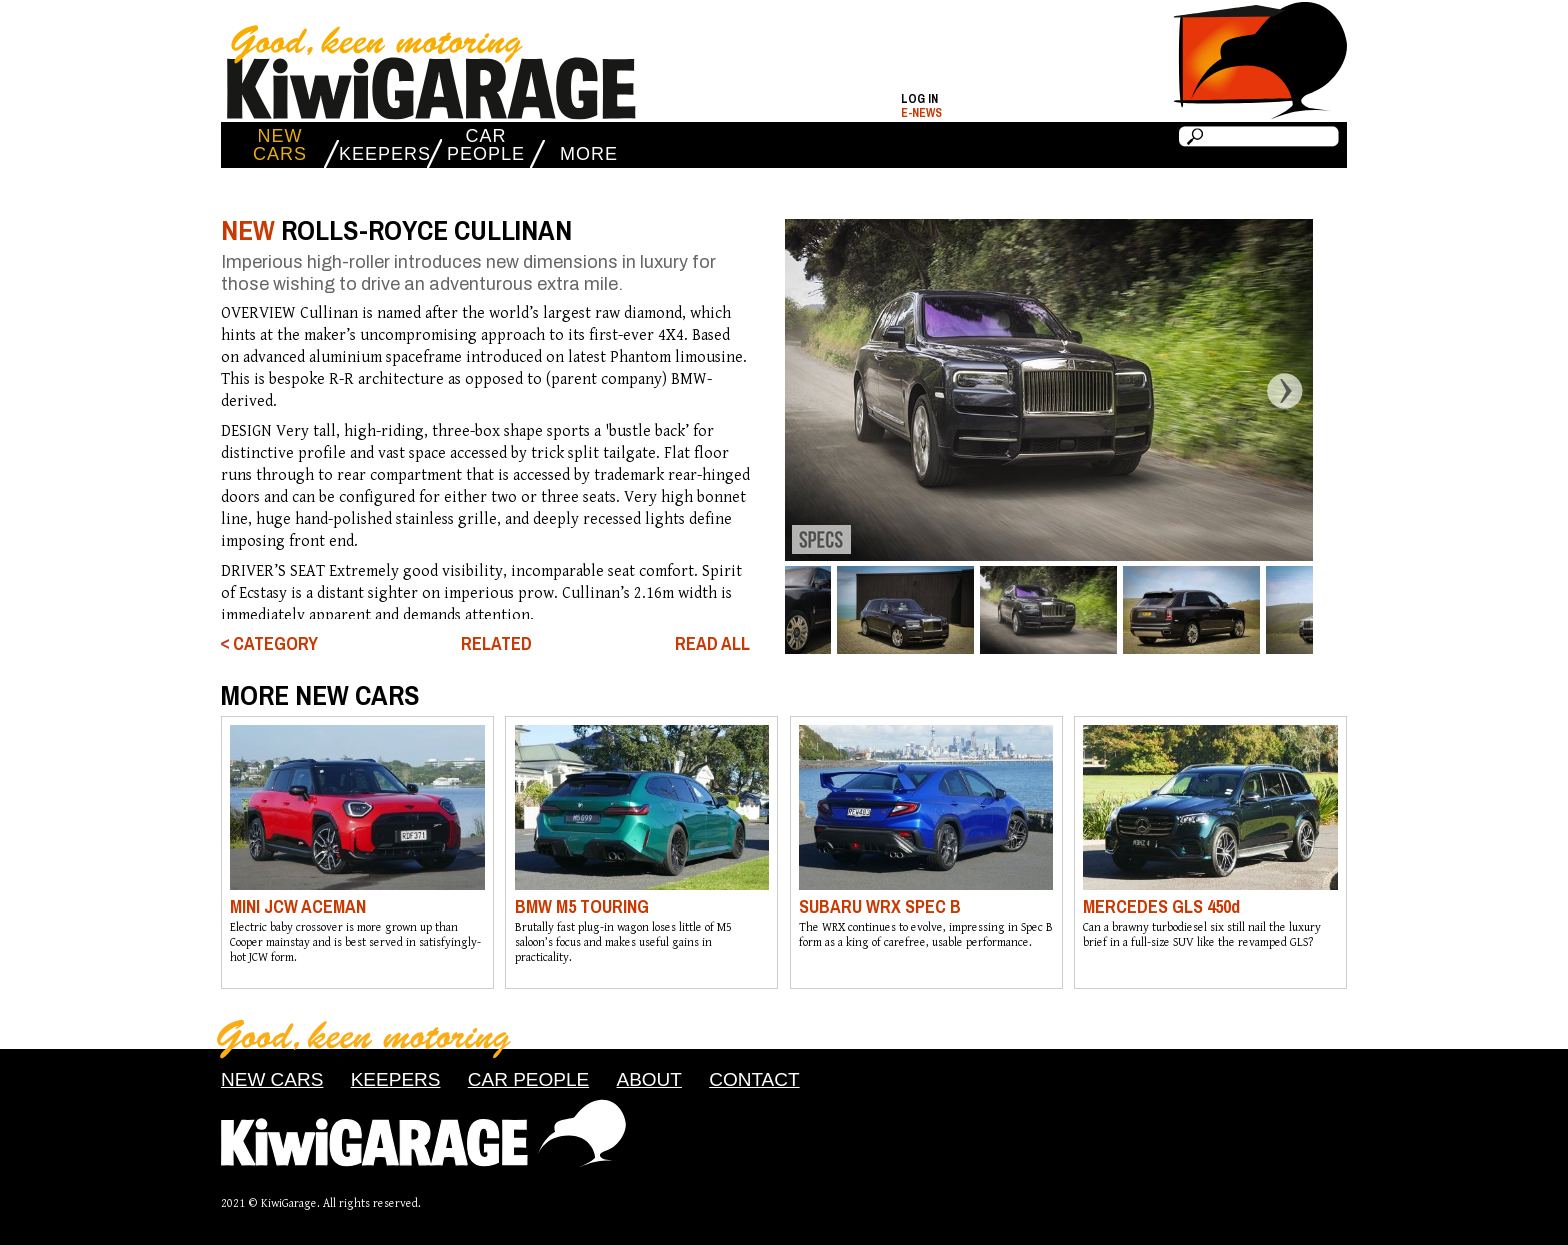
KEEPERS (383, 154)
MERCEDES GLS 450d (1161, 906)
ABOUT (648, 1079)
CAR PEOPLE (486, 145)
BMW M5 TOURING (582, 906)
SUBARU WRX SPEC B (880, 906)
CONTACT (754, 1079)
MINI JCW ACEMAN (298, 906)
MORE (589, 154)
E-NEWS (921, 113)
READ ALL (712, 644)
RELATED (496, 643)
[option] (1048, 390)
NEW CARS (280, 145)
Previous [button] (769, 390)
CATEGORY (275, 644)
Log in (919, 99)
